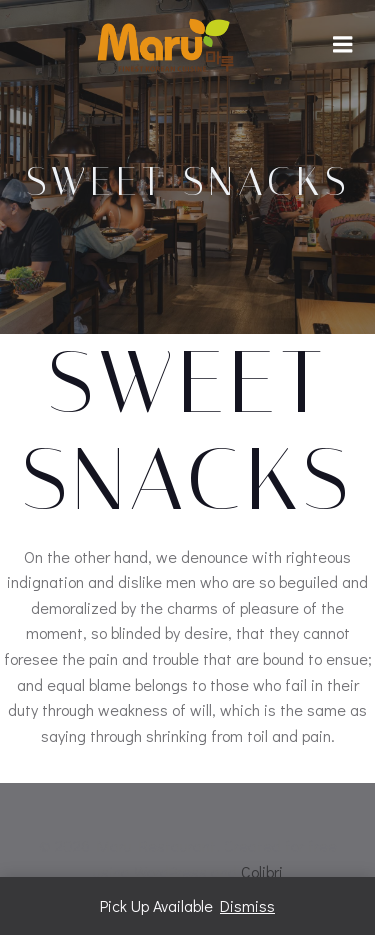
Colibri (262, 871)
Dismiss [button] (247, 905)
